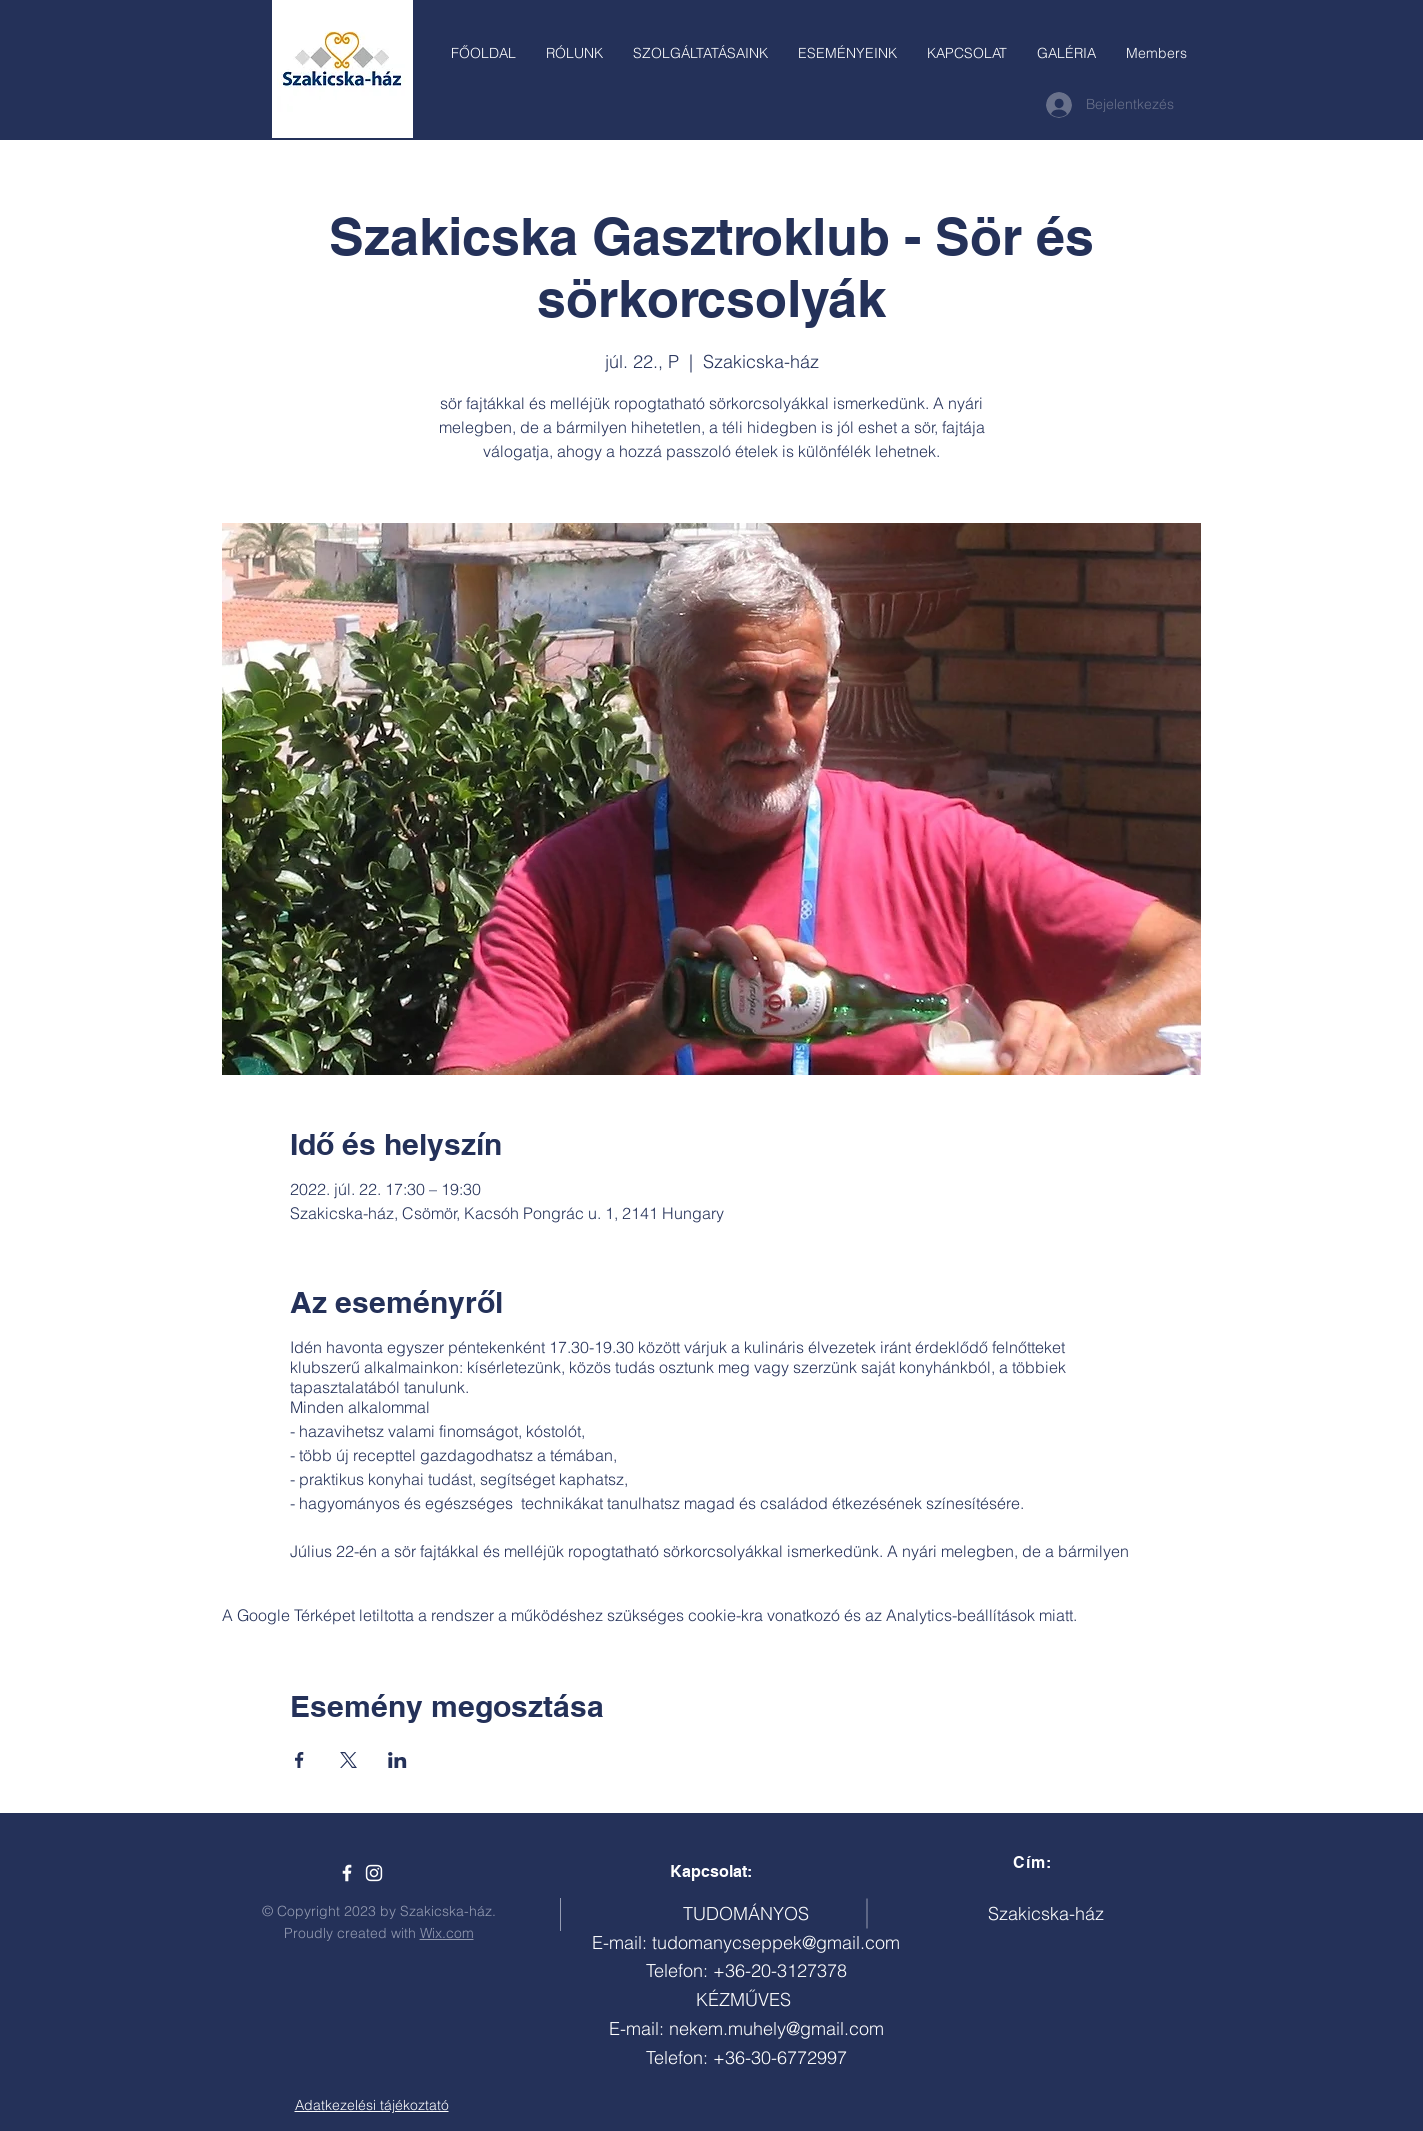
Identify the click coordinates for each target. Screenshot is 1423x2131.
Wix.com (447, 1933)
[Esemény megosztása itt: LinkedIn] (397, 1760)
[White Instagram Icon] (374, 1873)
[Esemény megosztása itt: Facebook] (299, 1760)
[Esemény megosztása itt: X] (348, 1760)
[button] (700, 53)
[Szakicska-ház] (347, 1873)
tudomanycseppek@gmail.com (776, 1942)
